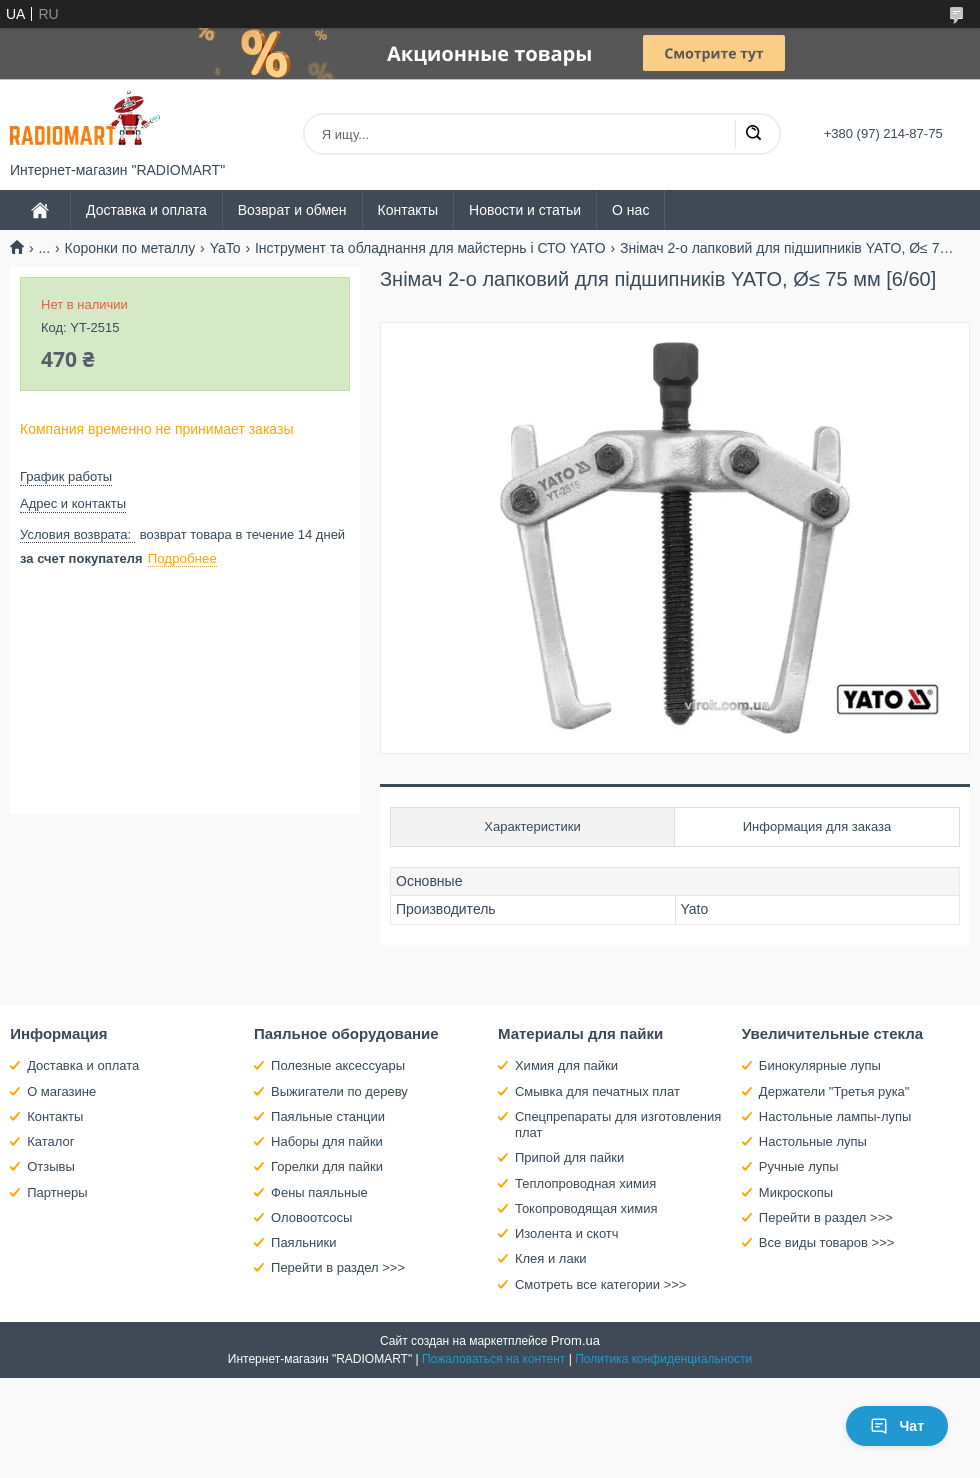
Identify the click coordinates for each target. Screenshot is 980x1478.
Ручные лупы (799, 1166)
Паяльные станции (328, 1116)
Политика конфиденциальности (663, 1359)
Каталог (50, 1141)
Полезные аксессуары (338, 1065)
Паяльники (303, 1242)
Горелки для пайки (327, 1166)
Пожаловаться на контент (493, 1359)
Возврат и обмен (292, 210)
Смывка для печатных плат (597, 1091)
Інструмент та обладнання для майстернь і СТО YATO (430, 248)
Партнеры (57, 1192)
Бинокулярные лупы (820, 1065)
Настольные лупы (813, 1141)
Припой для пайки (569, 1157)
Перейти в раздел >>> (338, 1267)
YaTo (225, 248)
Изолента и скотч (567, 1233)
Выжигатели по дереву (339, 1091)
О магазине (61, 1091)
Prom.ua (575, 1340)
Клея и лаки (551, 1258)
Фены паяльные (319, 1192)
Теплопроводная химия (585, 1183)
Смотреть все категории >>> (600, 1284)
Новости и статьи (525, 210)
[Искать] (753, 134)
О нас (630, 210)
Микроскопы (796, 1192)
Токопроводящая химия (586, 1208)
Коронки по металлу (130, 248)
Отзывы (51, 1166)
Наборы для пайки (327, 1141)
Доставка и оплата (146, 210)
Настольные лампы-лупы (835, 1116)
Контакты (408, 210)
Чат (897, 1426)
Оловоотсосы (311, 1217)
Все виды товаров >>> (827, 1242)
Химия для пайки (566, 1065)
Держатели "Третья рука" (834, 1091)
